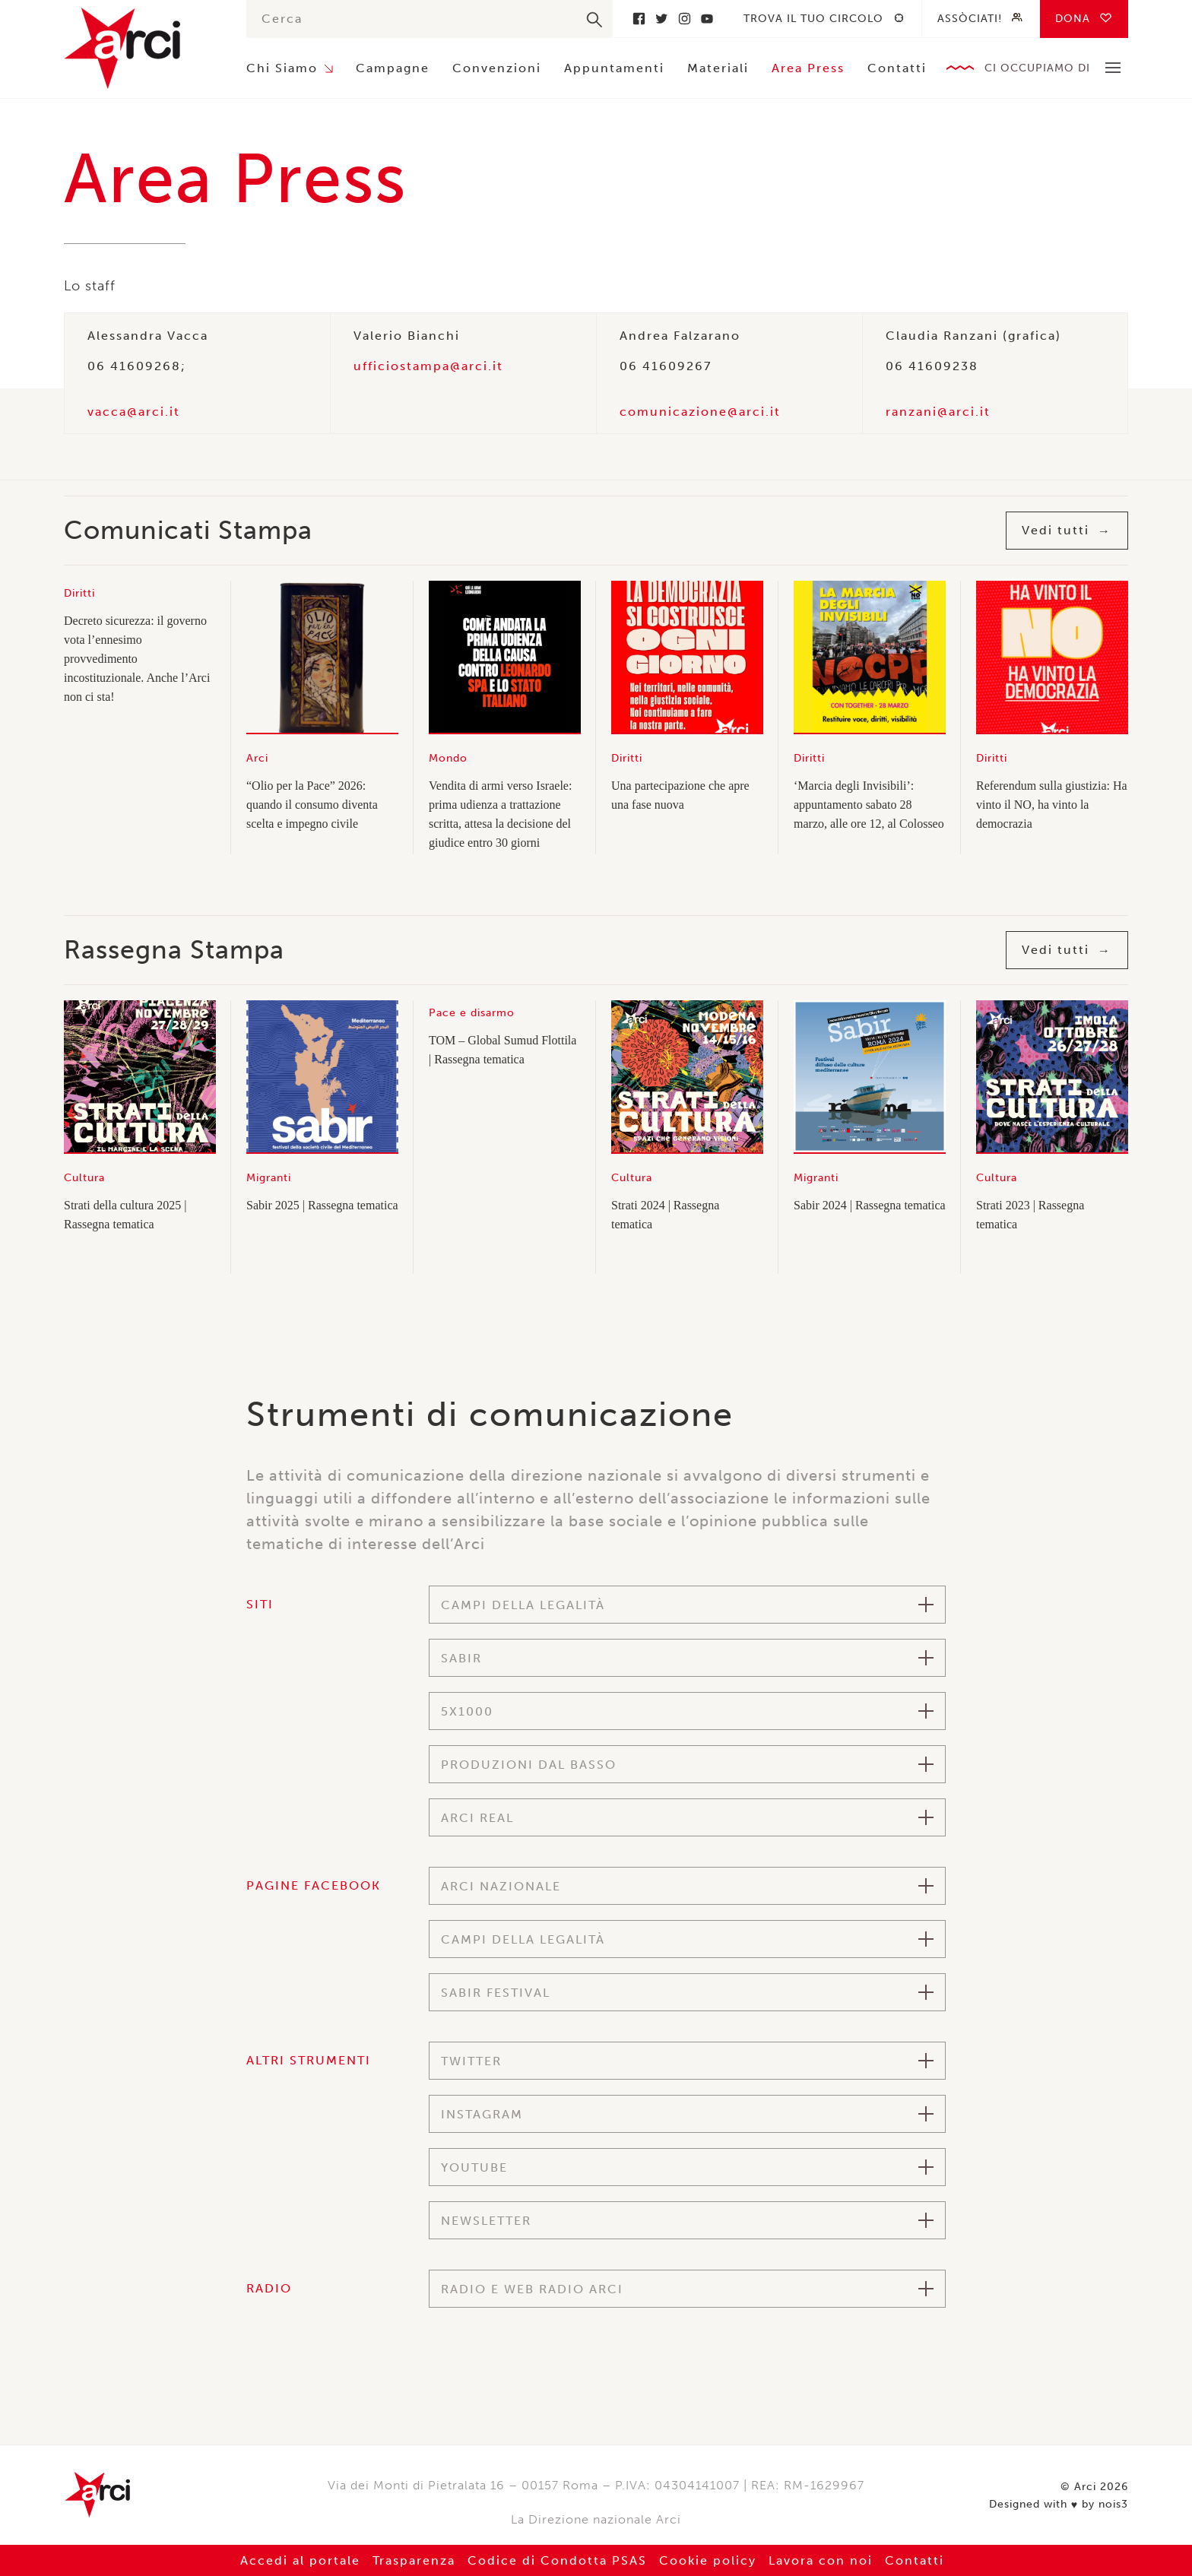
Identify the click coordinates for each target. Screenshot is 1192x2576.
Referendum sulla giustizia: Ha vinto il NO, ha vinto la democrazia (1051, 804)
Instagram (684, 18)
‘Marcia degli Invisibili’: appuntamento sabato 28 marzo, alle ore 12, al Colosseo (869, 804)
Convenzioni (496, 68)
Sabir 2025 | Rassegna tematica (322, 1205)
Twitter (661, 18)
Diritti (79, 593)
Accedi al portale (300, 2560)
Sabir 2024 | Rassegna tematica (870, 1205)
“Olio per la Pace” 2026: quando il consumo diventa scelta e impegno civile (312, 804)
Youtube (707, 18)
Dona (1072, 18)
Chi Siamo (282, 68)
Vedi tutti (1055, 530)
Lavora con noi (821, 2560)
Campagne (393, 68)
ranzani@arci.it (938, 411)
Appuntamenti (614, 68)
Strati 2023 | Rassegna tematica (1030, 1215)
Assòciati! (969, 18)
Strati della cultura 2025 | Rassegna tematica (125, 1215)
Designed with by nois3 (1058, 2504)
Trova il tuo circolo (813, 18)
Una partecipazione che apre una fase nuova (680, 795)
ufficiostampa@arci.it (428, 366)
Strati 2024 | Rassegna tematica (665, 1215)
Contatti (897, 68)
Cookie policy (707, 2560)
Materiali (718, 68)
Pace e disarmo (472, 1012)
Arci (140, 48)
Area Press (808, 68)
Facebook (638, 18)
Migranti (268, 1177)
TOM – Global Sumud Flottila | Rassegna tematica (502, 1050)
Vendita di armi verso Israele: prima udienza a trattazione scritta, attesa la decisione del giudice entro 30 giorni (500, 814)
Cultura (84, 1177)
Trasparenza (413, 2560)
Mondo (448, 758)
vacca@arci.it (133, 411)
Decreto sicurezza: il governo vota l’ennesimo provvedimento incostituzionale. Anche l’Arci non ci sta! (137, 658)
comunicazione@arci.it (700, 411)
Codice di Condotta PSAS (557, 2560)
